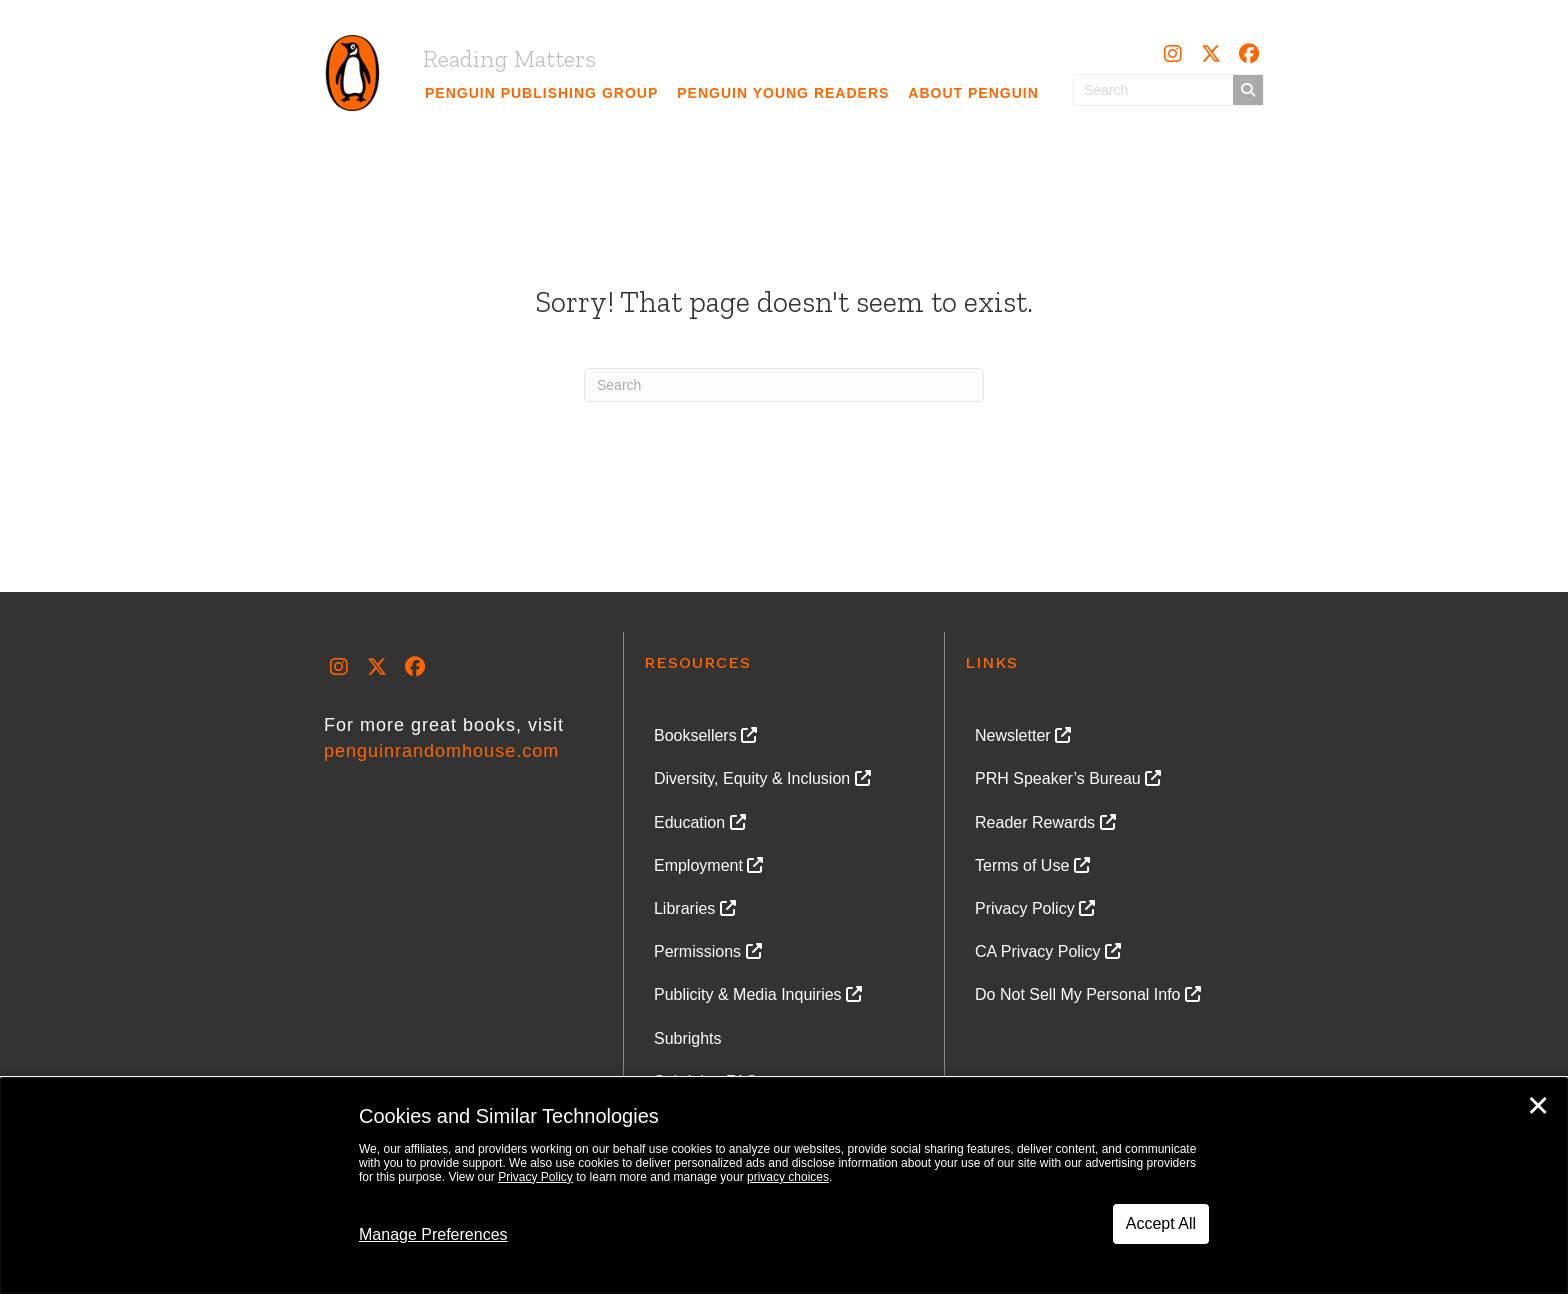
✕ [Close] (1538, 1106)
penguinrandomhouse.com (441, 751)
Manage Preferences (433, 1234)
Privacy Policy (535, 1177)
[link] (542, 93)
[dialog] (784, 1186)
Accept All (1161, 1223)
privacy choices (788, 1177)
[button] (1173, 54)
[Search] (784, 385)
